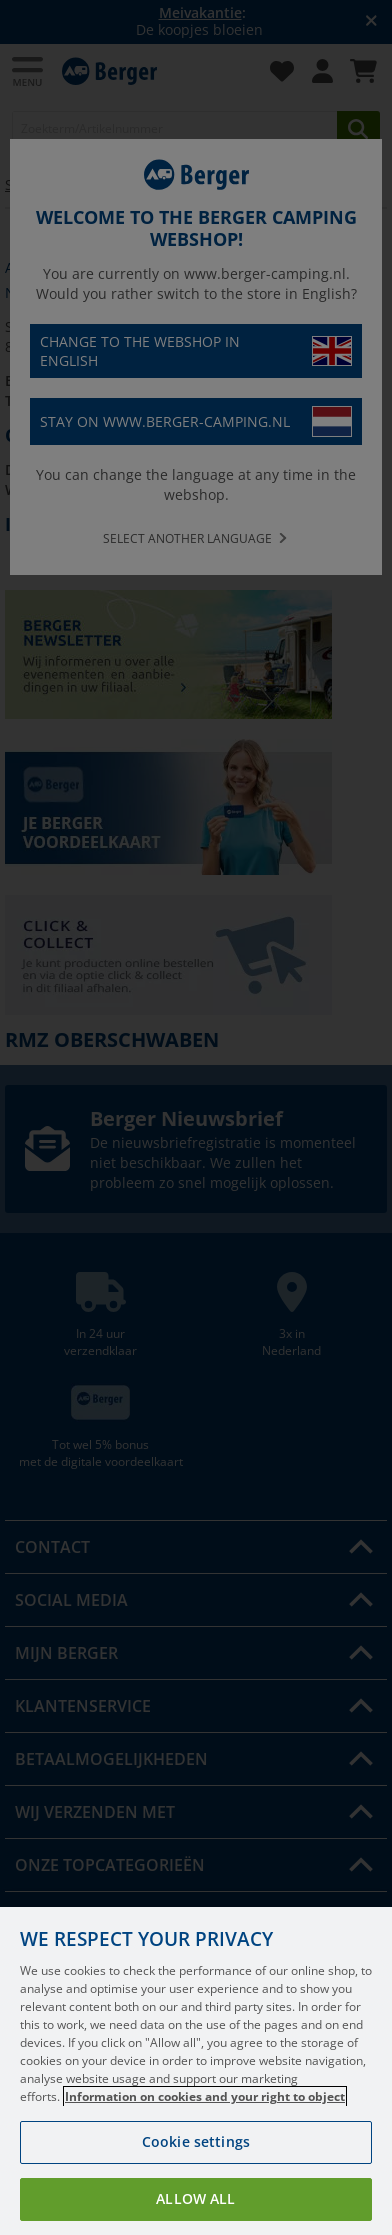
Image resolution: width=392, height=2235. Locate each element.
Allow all (195, 2198)
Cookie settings (196, 2141)
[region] (196, 2071)
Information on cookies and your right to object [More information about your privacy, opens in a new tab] (205, 2096)
